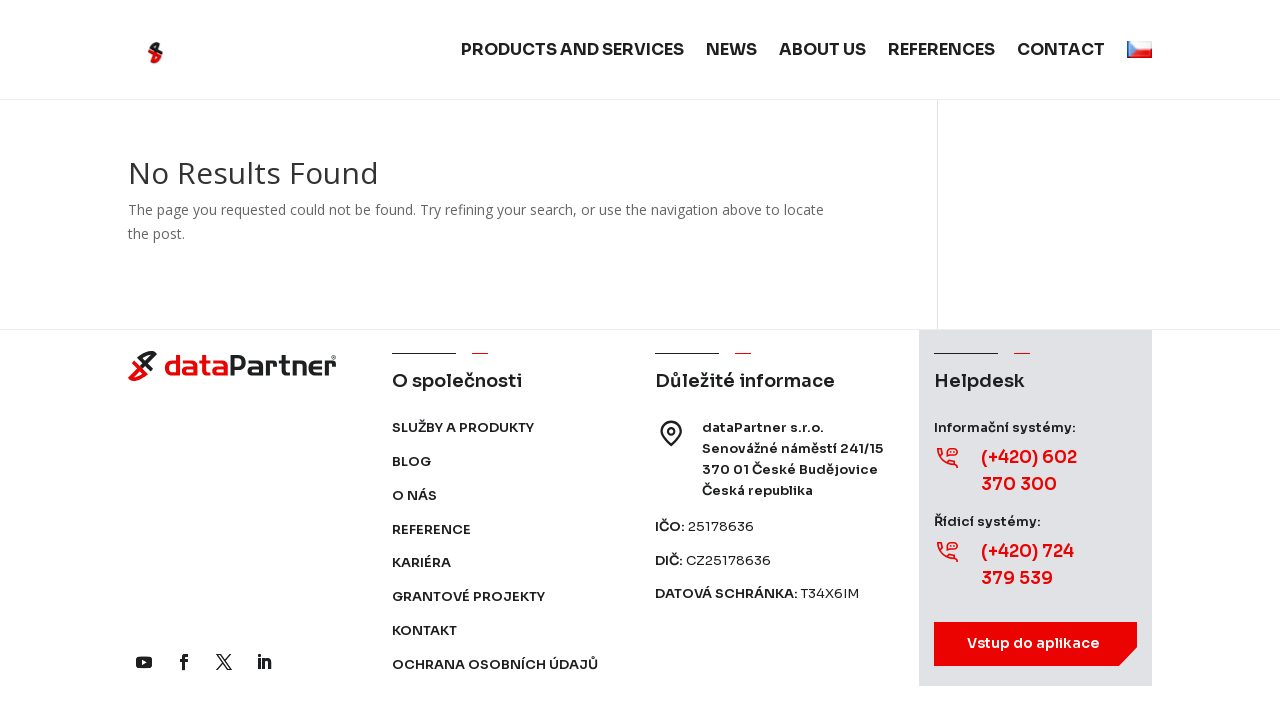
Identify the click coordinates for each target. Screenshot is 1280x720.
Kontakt (424, 630)
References (941, 49)
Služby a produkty (463, 427)
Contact (1061, 49)
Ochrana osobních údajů (495, 664)
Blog (411, 461)
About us (822, 49)
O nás (414, 495)
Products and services (572, 49)
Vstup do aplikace (1033, 643)
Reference (431, 529)
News (731, 49)
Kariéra (421, 562)
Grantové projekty (468, 596)
